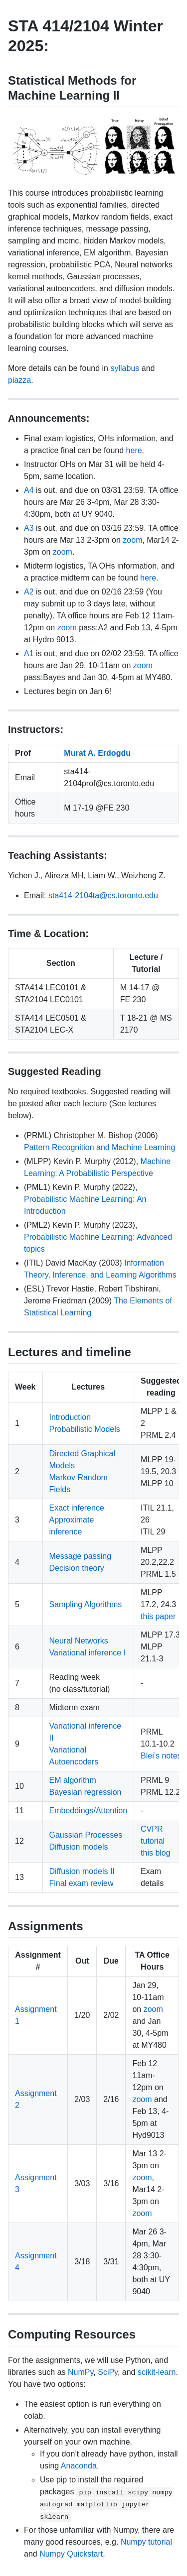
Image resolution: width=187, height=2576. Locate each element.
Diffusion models (78, 1847)
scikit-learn (157, 2372)
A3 (29, 528)
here (134, 450)
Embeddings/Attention (88, 1810)
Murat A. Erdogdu (97, 753)
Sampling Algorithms (85, 1604)
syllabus (124, 368)
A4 (29, 490)
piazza (19, 380)
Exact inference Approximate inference (76, 1520)
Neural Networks (78, 1641)
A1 (29, 653)
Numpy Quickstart (71, 2554)
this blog (156, 1853)
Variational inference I (87, 1652)
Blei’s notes (161, 1756)
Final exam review (81, 1883)
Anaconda (79, 2465)
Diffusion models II (82, 1871)
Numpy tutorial (146, 2542)
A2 (29, 591)
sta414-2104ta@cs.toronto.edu (103, 895)
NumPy (80, 2372)
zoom (132, 540)
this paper (158, 1616)
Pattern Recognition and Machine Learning (99, 1147)
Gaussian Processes (86, 1835)
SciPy (108, 2372)
